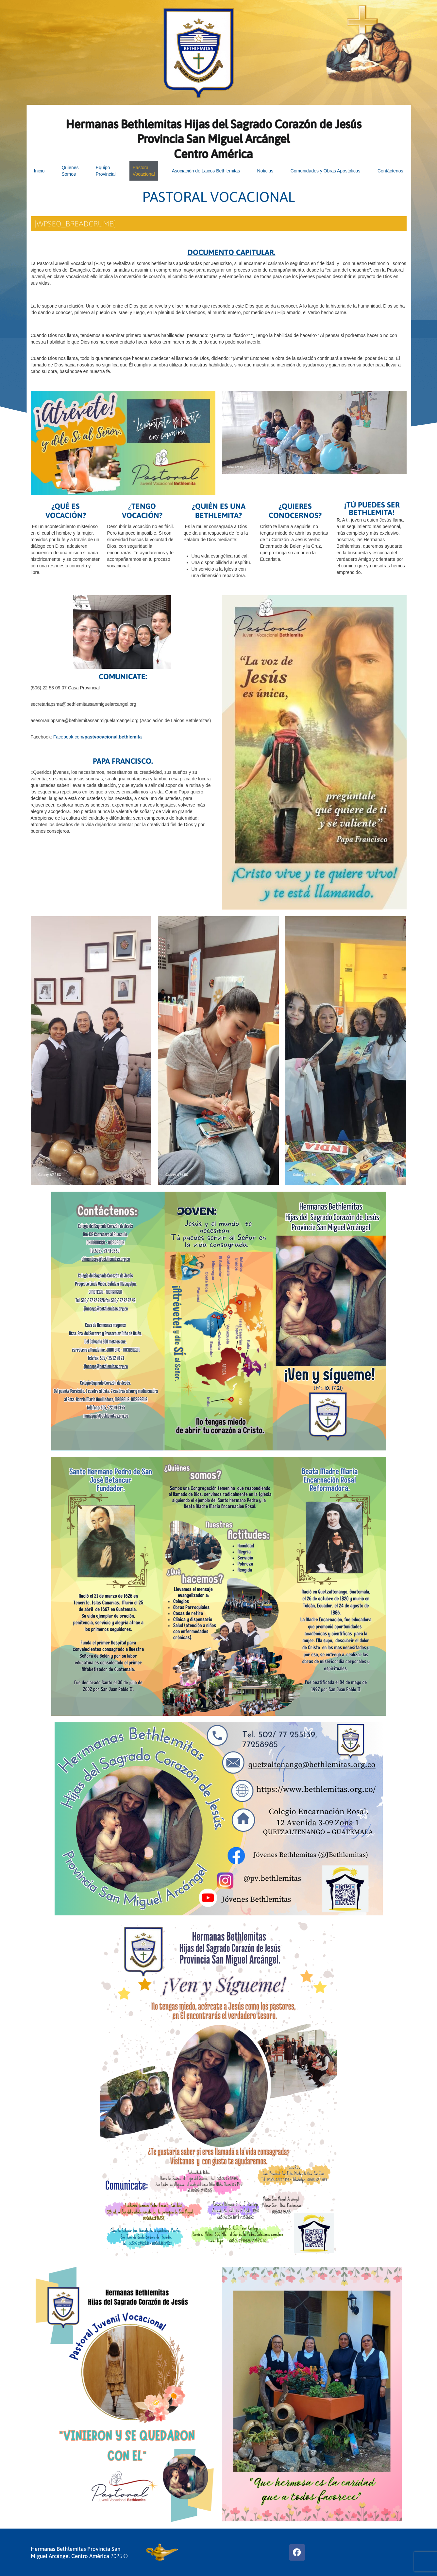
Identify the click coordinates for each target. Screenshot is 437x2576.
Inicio (39, 170)
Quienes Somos (69, 171)
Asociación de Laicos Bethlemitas (206, 170)
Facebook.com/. (97, 736)
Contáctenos (390, 170)
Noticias (265, 170)
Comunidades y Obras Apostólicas (326, 170)
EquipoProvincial (106, 171)
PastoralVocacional (144, 171)
